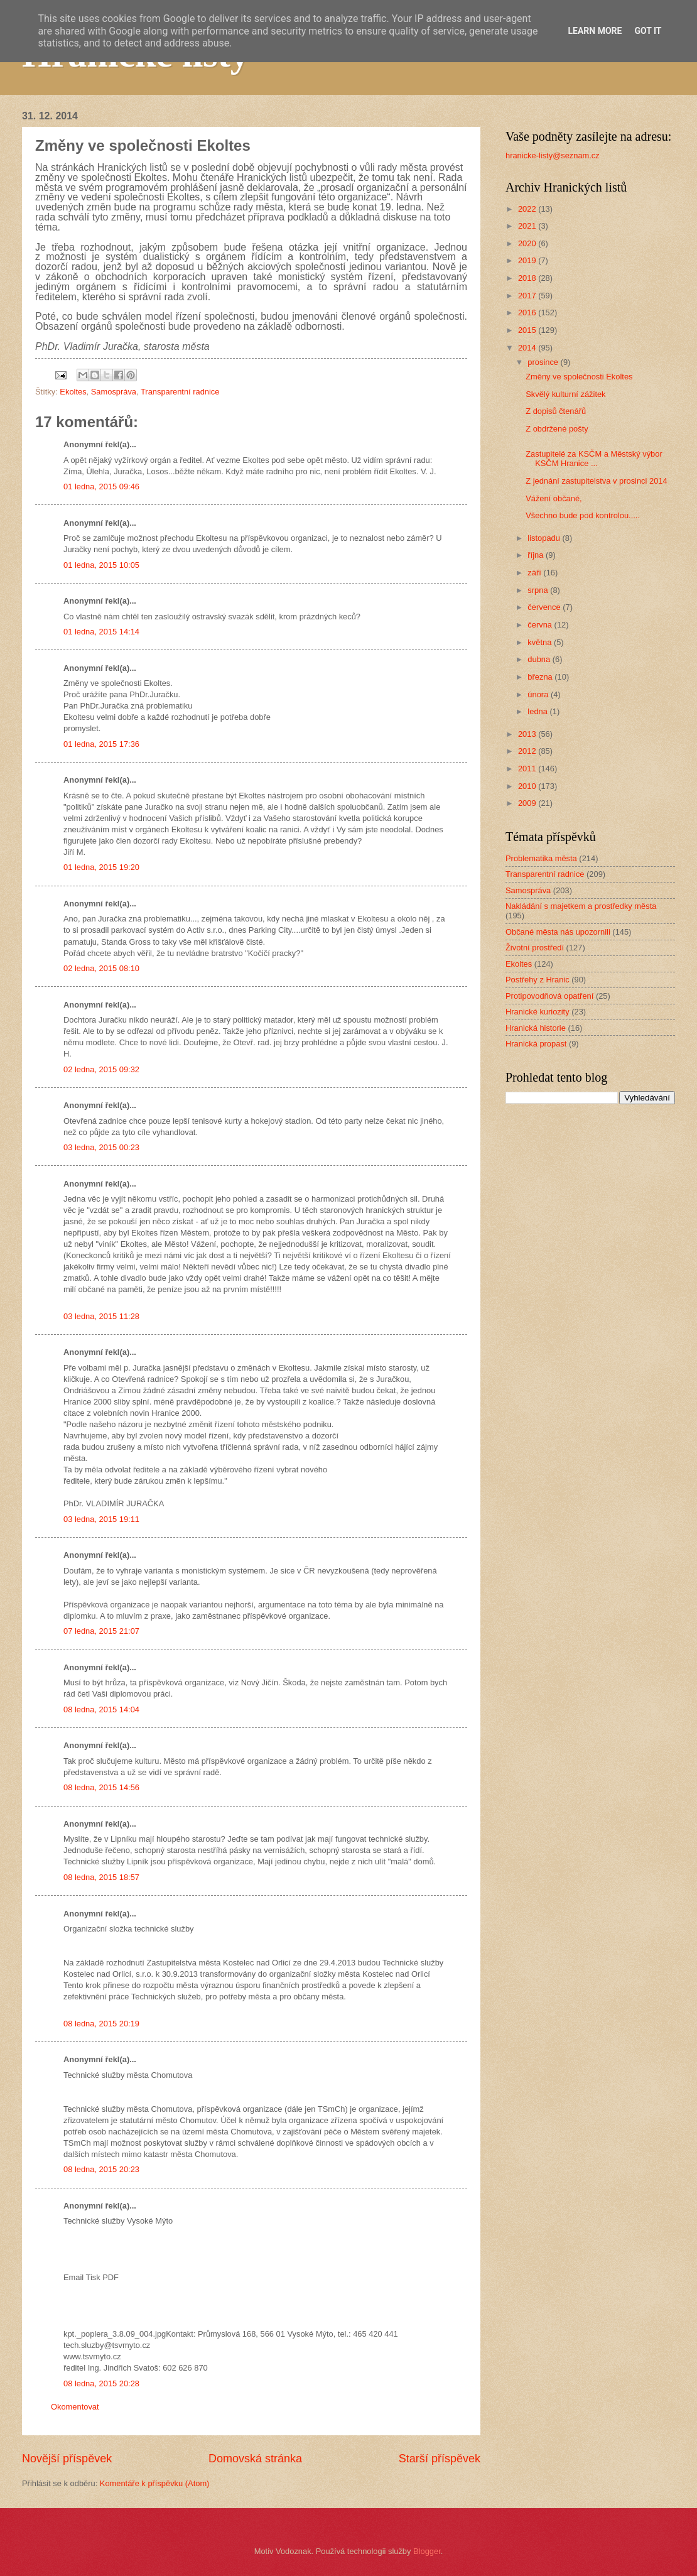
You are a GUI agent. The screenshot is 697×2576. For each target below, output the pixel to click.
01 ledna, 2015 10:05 (101, 565)
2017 (528, 295)
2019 (528, 260)
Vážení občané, (553, 498)
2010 (528, 786)
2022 (528, 209)
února (539, 694)
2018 (528, 278)
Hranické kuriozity (537, 1011)
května (540, 642)
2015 (528, 330)
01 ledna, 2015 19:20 (101, 867)
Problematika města (541, 858)
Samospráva (113, 391)
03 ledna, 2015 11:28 (101, 1316)
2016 (528, 312)
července (545, 607)
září (535, 572)
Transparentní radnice (180, 391)
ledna (538, 711)
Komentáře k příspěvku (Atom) (155, 2483)
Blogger (427, 2551)
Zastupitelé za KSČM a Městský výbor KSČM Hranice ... (594, 458)
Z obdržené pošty (557, 428)
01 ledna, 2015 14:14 (101, 631)
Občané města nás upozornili (557, 932)
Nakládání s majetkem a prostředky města (580, 906)
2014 (528, 347)
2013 (528, 734)
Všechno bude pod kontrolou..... (583, 515)
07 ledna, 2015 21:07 (101, 1631)
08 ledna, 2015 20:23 (101, 2169)
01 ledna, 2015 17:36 (101, 744)
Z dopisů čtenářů (556, 411)
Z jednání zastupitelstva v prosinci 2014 (596, 481)
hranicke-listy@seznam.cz (552, 155)
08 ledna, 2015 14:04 (101, 1709)
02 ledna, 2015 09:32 (101, 1069)
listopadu (544, 538)
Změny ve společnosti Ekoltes (579, 376)
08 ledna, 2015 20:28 (101, 2383)
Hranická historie (535, 1028)
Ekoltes (73, 391)
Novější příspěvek (67, 2458)
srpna (538, 590)
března (540, 677)
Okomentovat (75, 2406)
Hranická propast (535, 1043)
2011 (528, 768)
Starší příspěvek (439, 2458)
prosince (543, 362)
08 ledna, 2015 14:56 (101, 1787)
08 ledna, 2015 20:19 (101, 2023)
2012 (528, 751)
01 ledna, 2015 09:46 (101, 486)
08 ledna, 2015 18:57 (101, 1877)
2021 (528, 226)
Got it (647, 31)
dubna (539, 659)
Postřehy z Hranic (537, 979)
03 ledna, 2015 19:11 (101, 1519)
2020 (528, 243)
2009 (528, 803)
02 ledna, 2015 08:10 (101, 968)
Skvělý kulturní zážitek (565, 394)
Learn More (595, 31)
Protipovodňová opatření (549, 996)
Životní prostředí (534, 947)
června (540, 624)
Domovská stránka (255, 2458)
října (536, 555)
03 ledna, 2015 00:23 (101, 1147)
